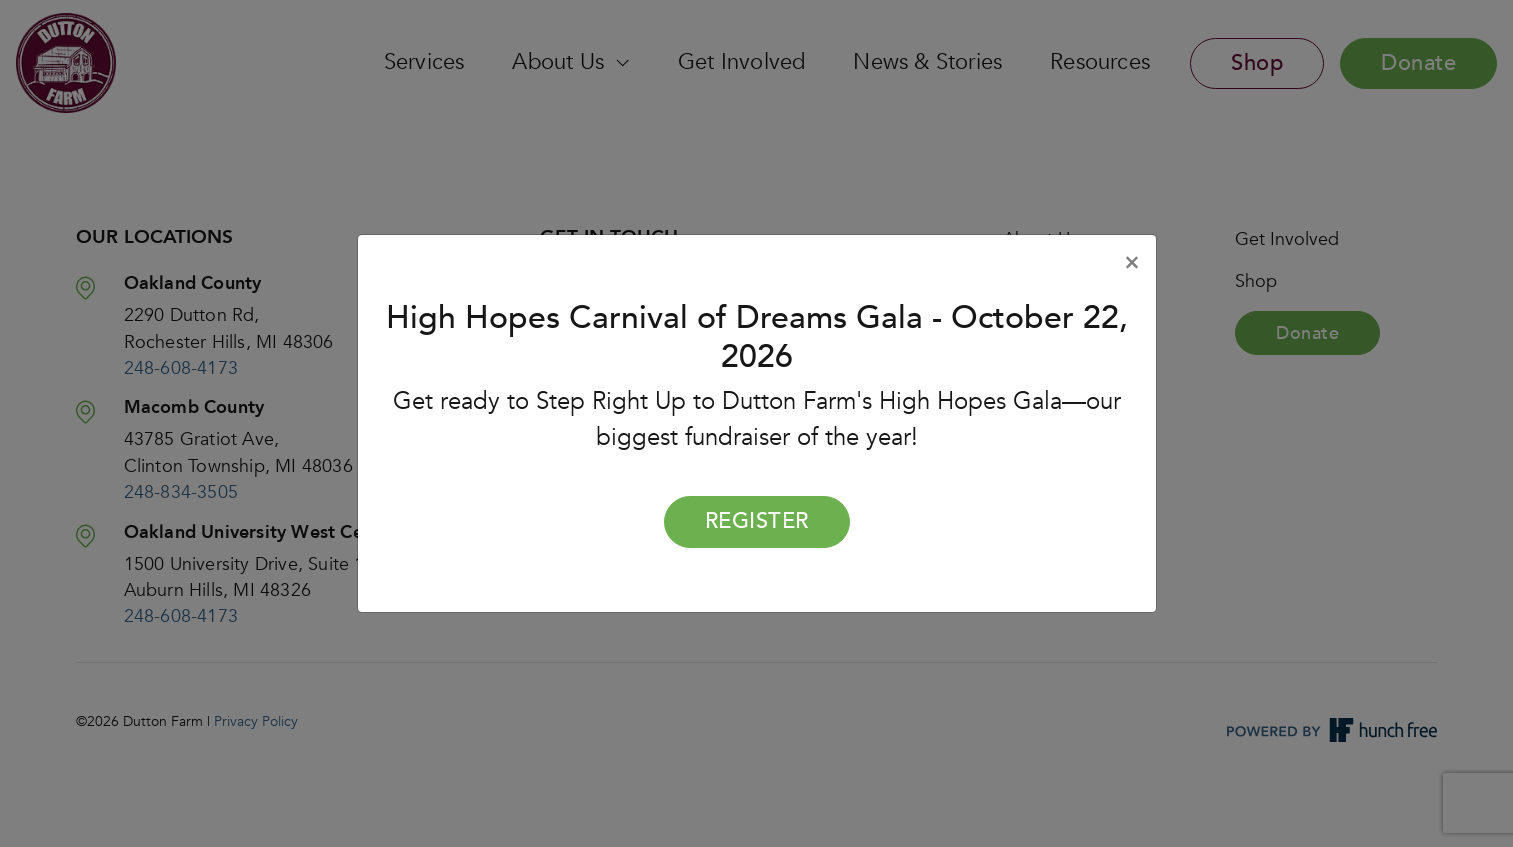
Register (757, 521)
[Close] (1132, 263)
